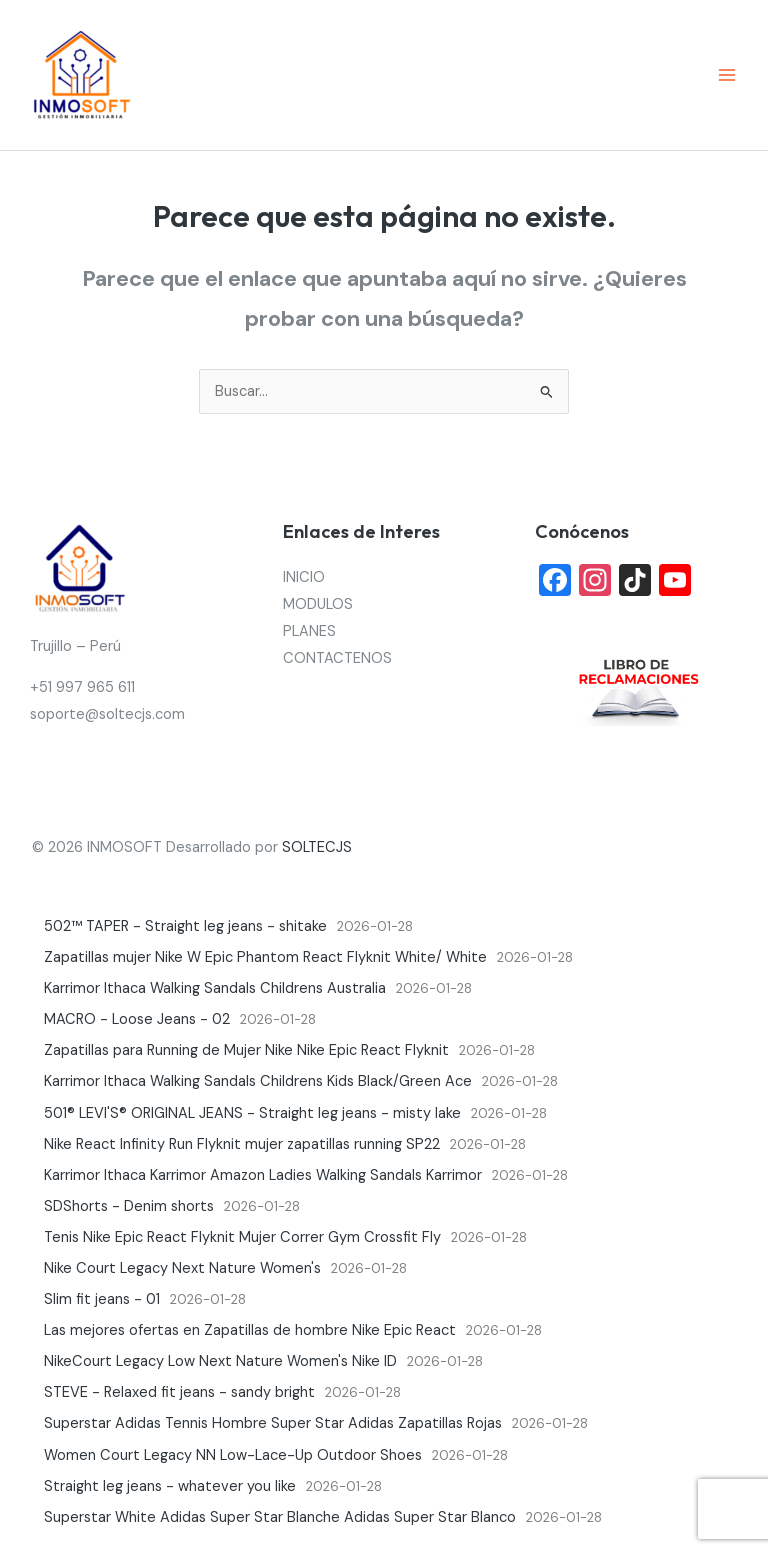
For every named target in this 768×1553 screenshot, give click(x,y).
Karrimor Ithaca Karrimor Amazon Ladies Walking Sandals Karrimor (263, 1175)
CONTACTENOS (337, 658)
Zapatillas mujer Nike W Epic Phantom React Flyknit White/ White (265, 957)
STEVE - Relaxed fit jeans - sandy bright (179, 1392)
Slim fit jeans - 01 (102, 1299)
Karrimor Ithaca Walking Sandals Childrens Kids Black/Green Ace (258, 1081)
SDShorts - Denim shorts (129, 1206)
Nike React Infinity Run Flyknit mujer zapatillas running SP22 (242, 1144)
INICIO (304, 577)
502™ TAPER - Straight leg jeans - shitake (185, 926)
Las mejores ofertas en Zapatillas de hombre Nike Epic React (250, 1330)
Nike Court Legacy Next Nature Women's (182, 1268)
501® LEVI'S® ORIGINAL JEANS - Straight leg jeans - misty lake (252, 1113)
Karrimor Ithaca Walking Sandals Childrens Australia (215, 988)
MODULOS (318, 604)
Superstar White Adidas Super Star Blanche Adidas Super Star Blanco (280, 1517)
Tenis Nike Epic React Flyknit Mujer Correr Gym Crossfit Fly (242, 1237)
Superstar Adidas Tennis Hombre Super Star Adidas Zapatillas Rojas (273, 1423)
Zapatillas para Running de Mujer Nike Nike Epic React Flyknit (246, 1050)
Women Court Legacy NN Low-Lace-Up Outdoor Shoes (233, 1455)
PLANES (309, 631)
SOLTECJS (317, 847)
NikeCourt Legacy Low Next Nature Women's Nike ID (220, 1361)
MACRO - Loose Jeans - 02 (137, 1019)
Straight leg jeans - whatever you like (170, 1486)
